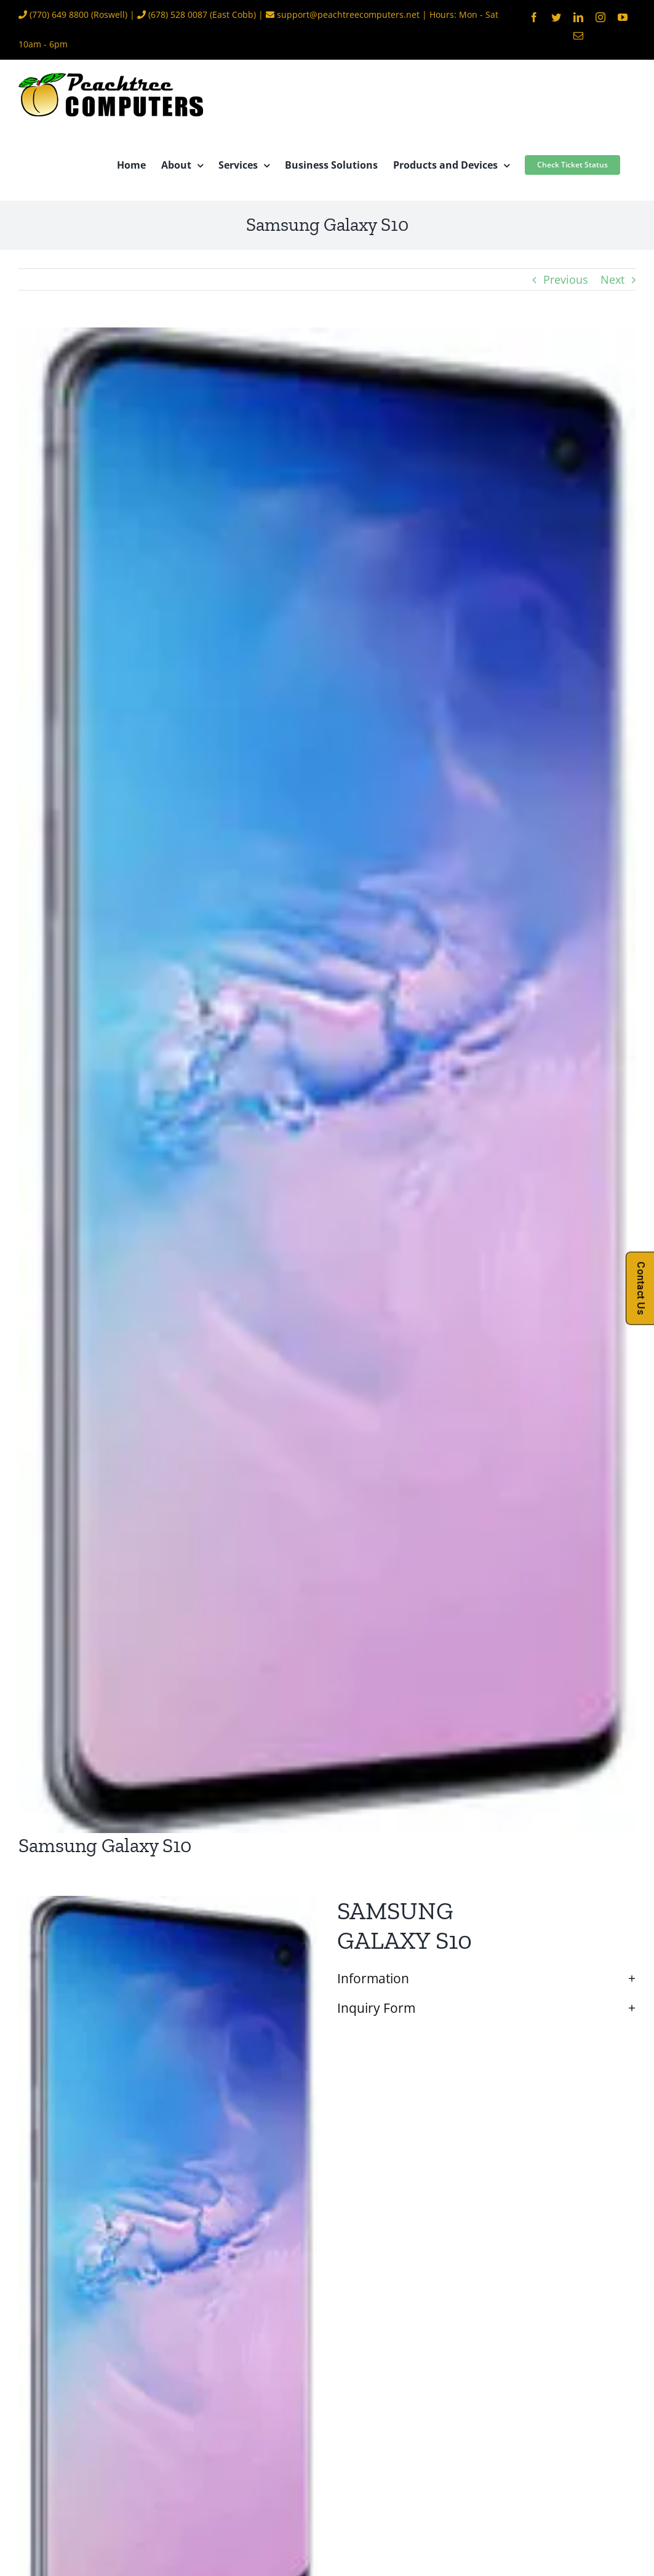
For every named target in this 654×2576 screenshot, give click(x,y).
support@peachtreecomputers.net (348, 14)
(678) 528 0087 (177, 14)
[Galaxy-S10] (327, 1080)
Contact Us (641, 1288)
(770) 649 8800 (59, 14)
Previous (565, 279)
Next (612, 279)
